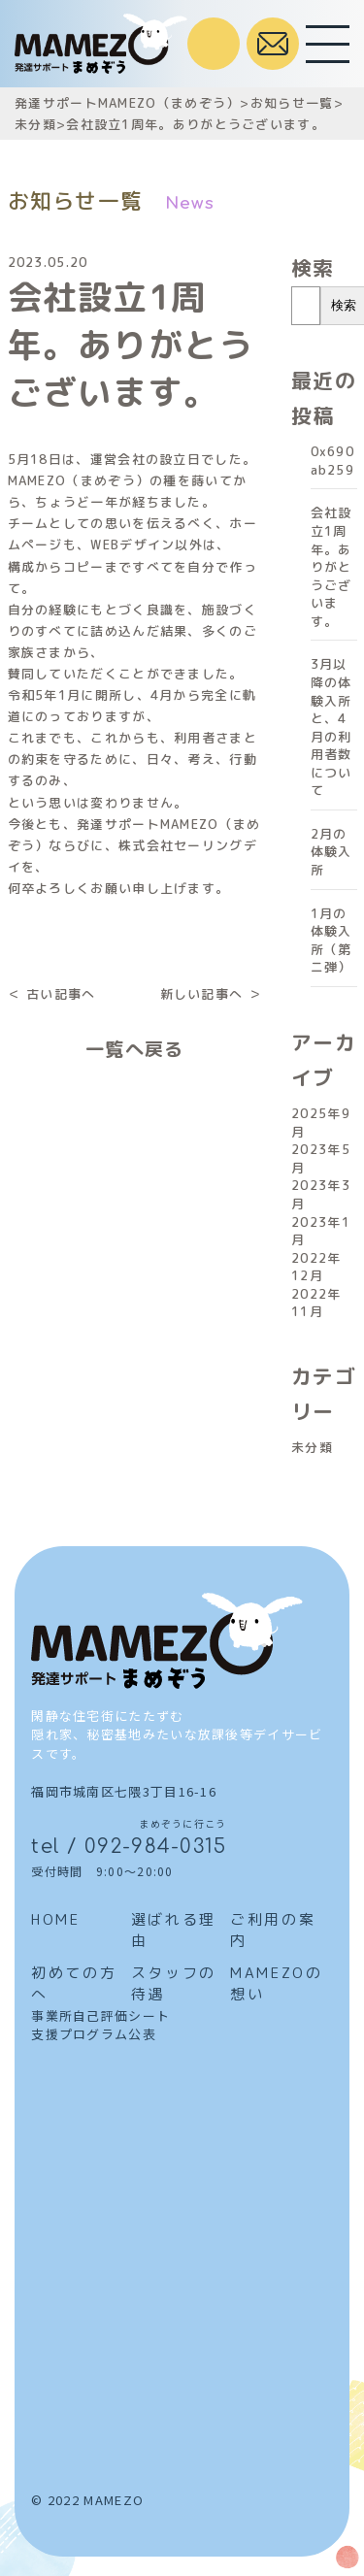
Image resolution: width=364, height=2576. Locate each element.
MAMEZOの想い (276, 1984)
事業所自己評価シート (100, 2015)
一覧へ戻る (134, 1049)
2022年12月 (316, 1267)
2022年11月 (316, 1303)
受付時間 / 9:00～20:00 (213, 43)
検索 (313, 267)
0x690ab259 (333, 461)
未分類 (312, 1447)
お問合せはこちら (273, 43)
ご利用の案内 (272, 1930)
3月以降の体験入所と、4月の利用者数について (331, 727)
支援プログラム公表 (93, 2034)
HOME (55, 1919)
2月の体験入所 (331, 851)
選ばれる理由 (173, 1930)
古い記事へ (61, 994)
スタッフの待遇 (173, 1984)
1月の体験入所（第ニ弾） (331, 940)
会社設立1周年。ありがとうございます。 (331, 566)
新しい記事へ (202, 994)
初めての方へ (73, 1984)
